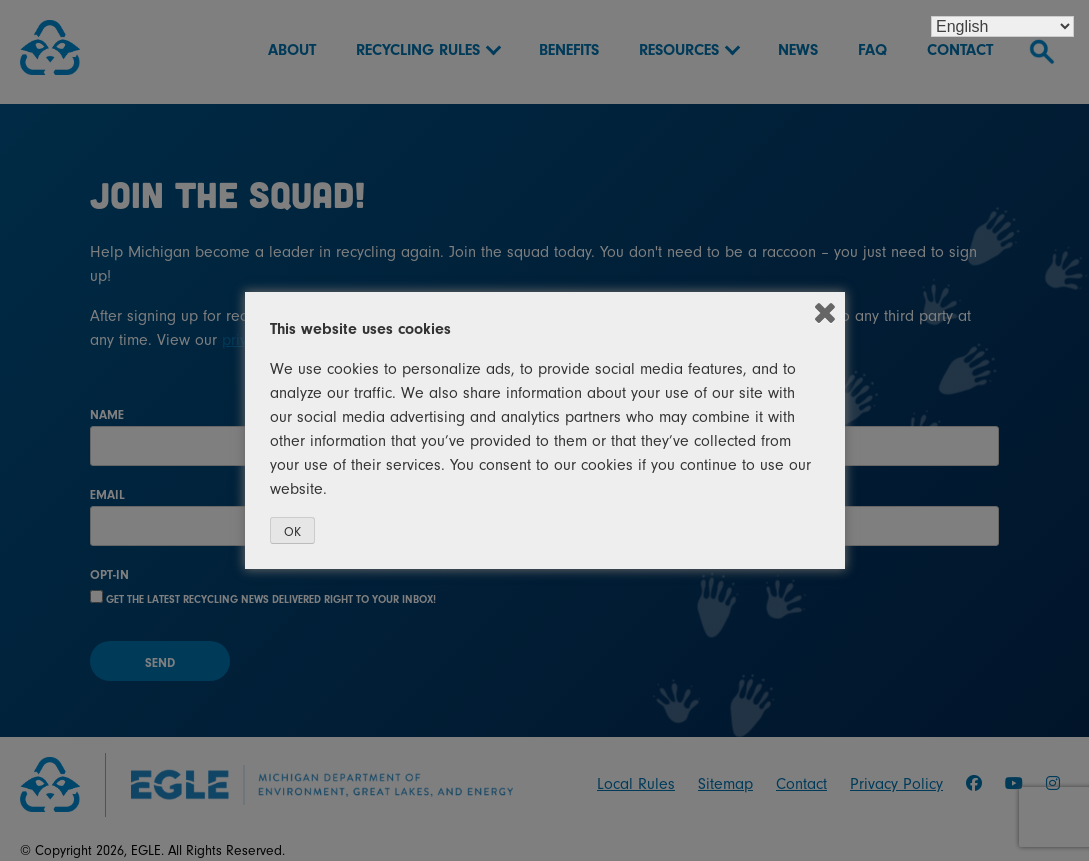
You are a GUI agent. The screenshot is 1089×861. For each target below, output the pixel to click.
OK (292, 531)
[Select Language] (1002, 26)
